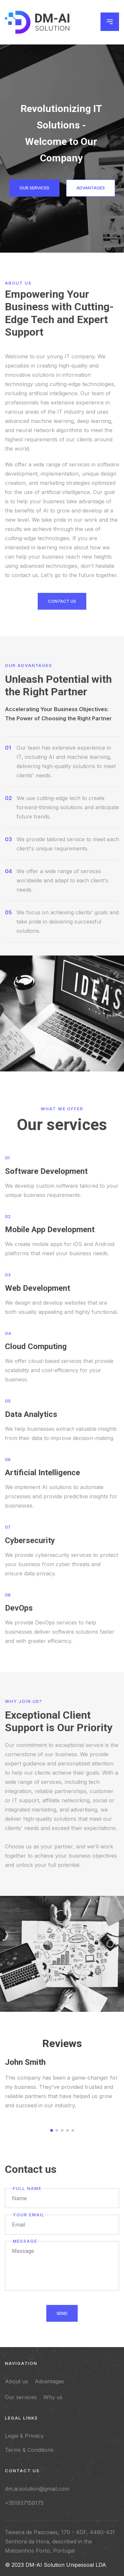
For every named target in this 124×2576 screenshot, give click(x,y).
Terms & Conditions (29, 2450)
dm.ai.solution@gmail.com (37, 2488)
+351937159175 (24, 2503)
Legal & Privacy (24, 2435)
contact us (62, 604)
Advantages (90, 187)
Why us (52, 2397)
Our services (34, 187)
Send (62, 2316)
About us (16, 2381)
